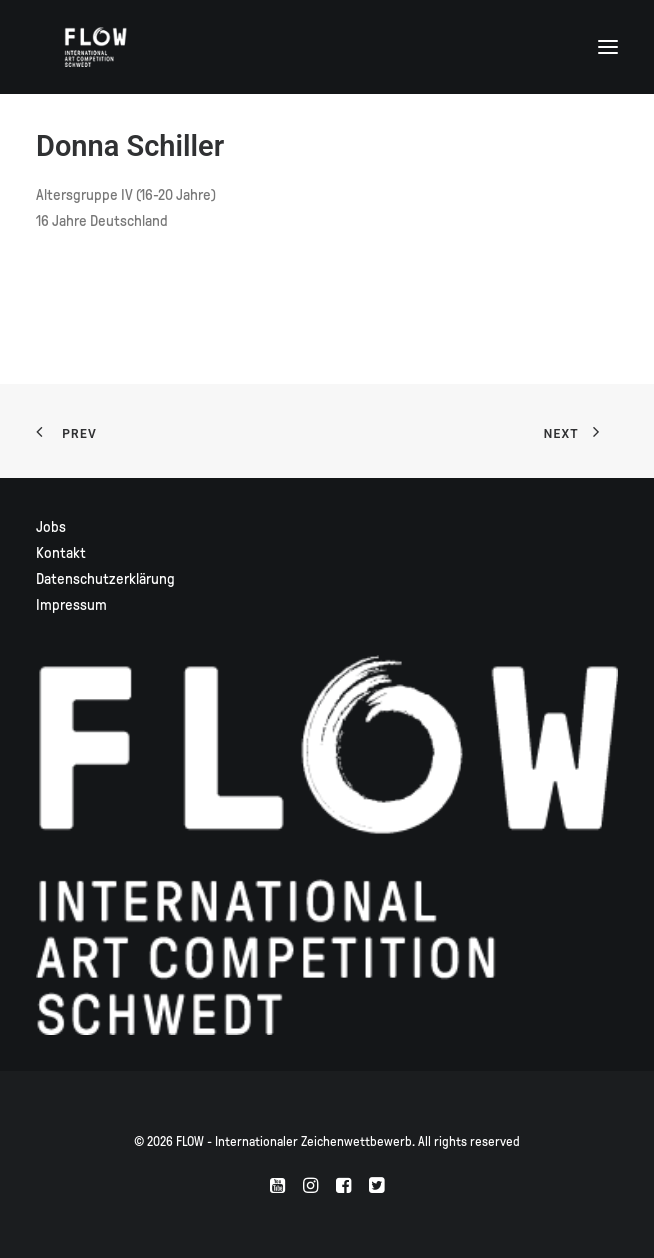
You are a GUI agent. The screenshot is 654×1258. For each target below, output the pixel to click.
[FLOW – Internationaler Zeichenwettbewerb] (96, 47)
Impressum (71, 605)
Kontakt (61, 553)
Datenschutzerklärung (105, 579)
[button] (608, 47)
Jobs (51, 527)
